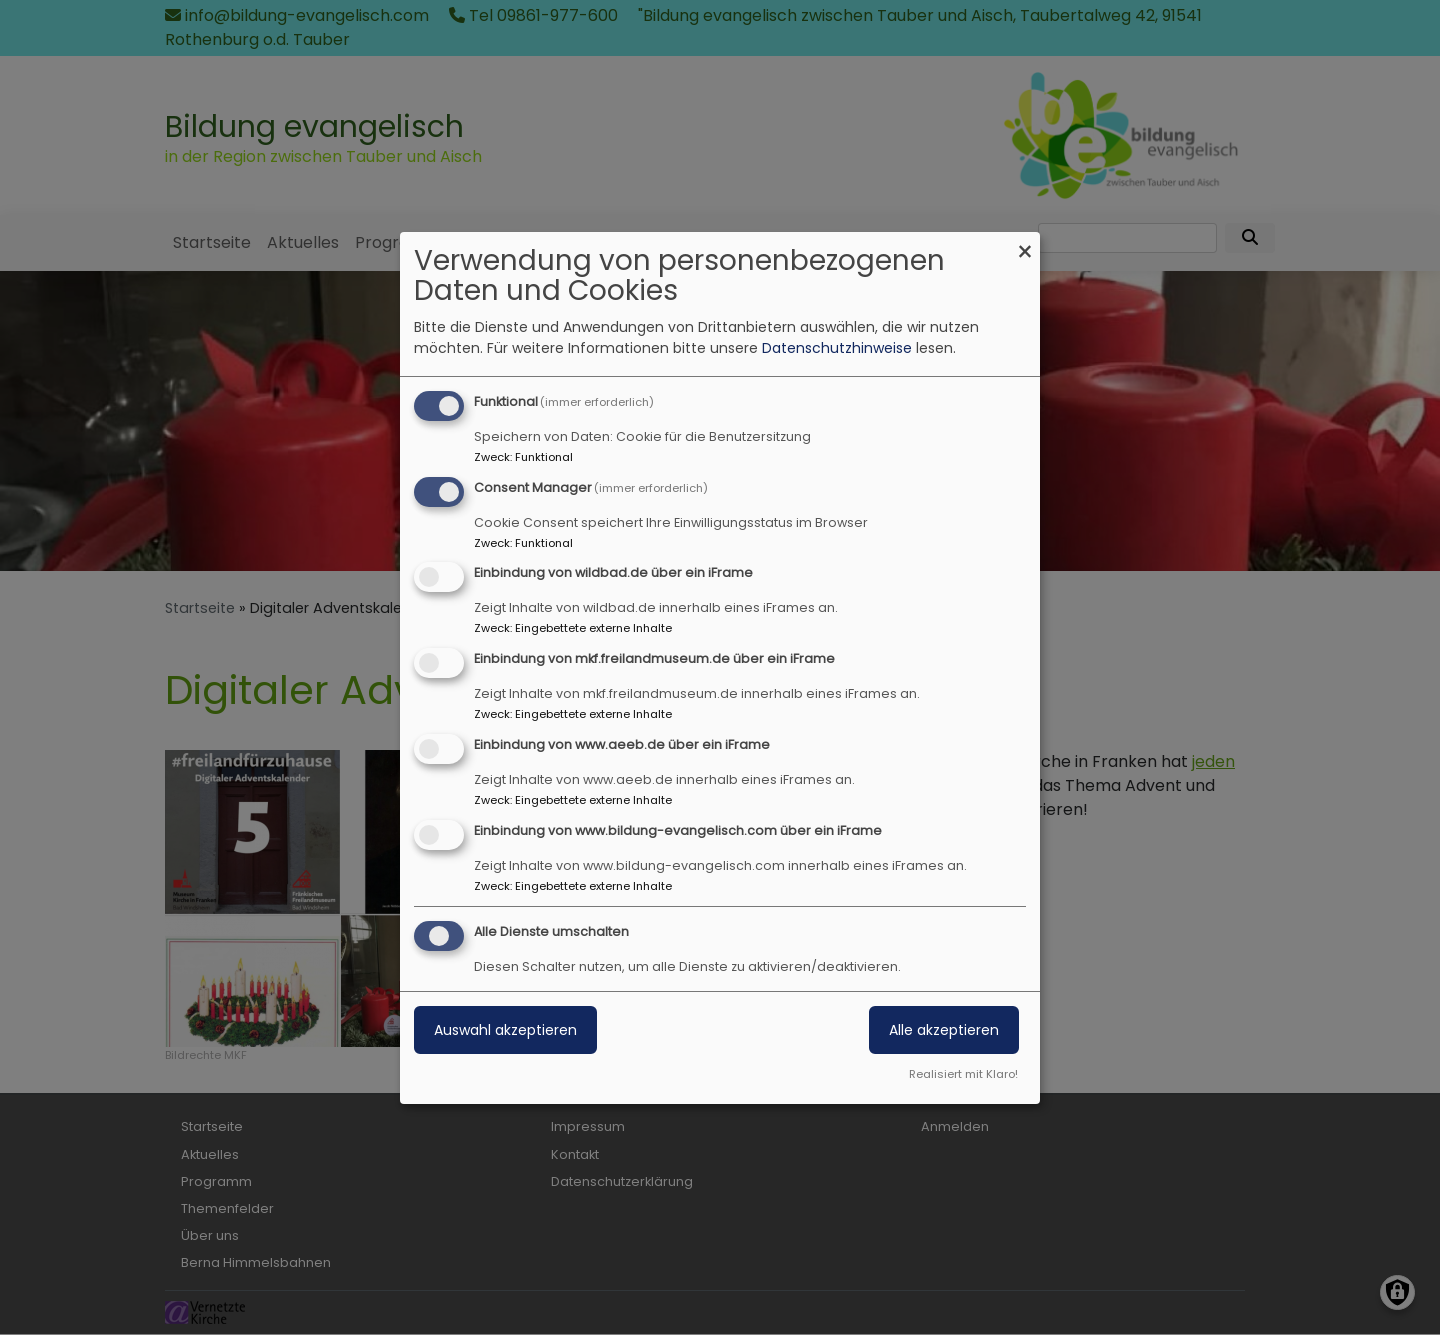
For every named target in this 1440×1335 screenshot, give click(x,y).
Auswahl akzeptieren (505, 1030)
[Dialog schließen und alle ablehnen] (1025, 244)
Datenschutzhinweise (837, 348)
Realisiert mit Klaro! (963, 1074)
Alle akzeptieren (944, 1030)
